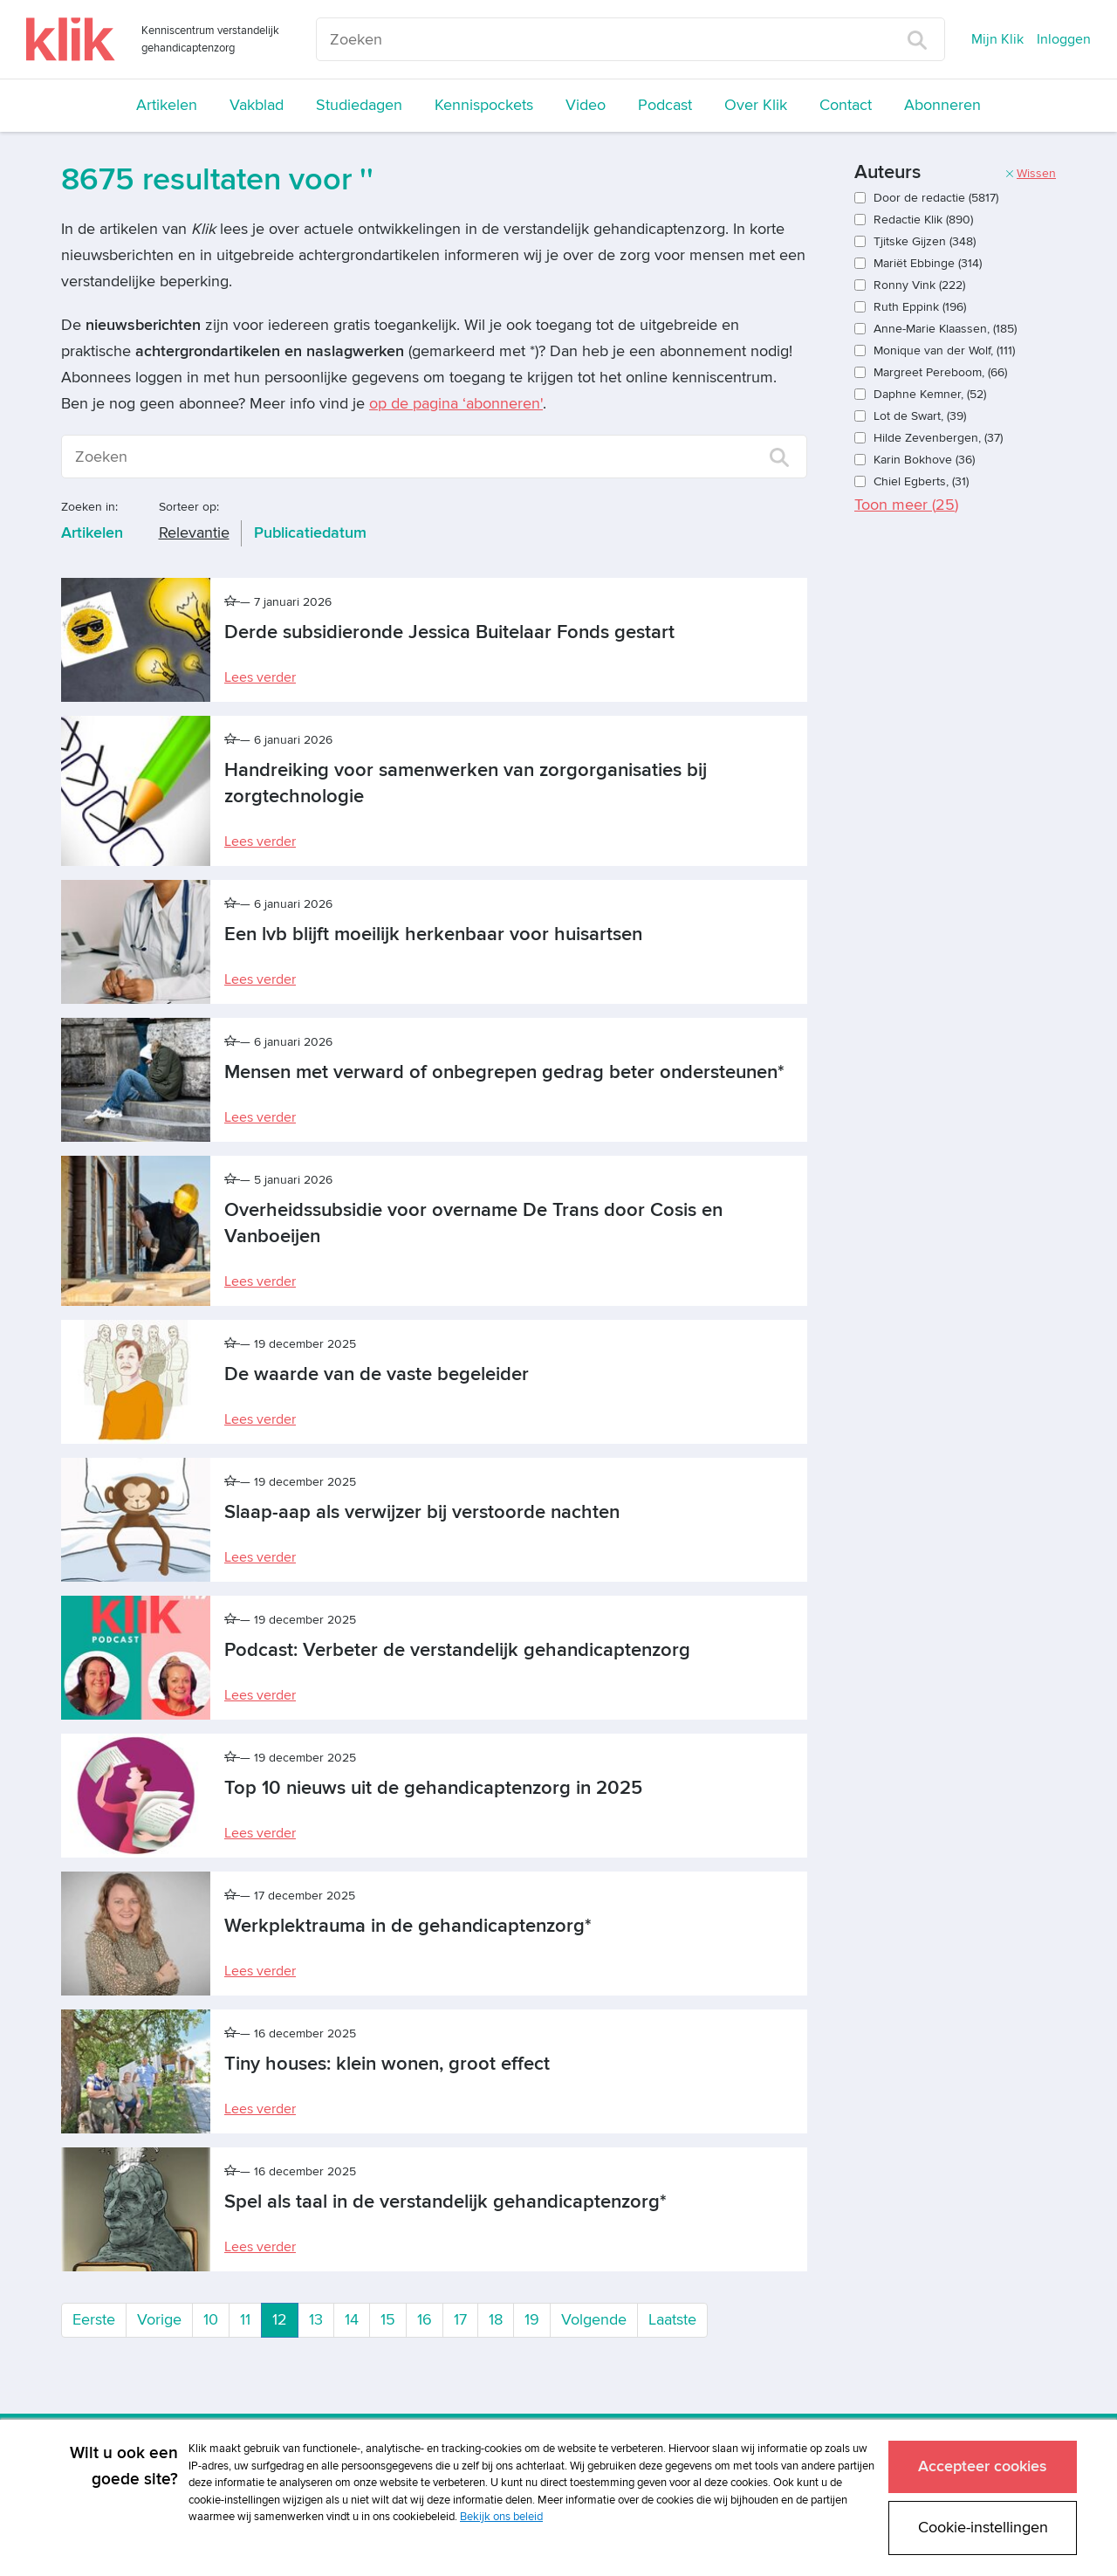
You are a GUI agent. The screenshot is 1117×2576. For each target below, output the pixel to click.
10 (210, 2320)
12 (285, 2318)
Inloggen (1064, 39)
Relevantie (194, 533)
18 (496, 2320)
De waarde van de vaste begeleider (376, 1374)
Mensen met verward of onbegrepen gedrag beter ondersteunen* (504, 1072)
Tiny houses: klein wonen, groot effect (387, 2064)
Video (585, 105)
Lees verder (260, 677)
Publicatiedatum (310, 533)
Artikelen (166, 105)
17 (460, 2320)
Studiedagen (359, 105)
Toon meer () (906, 505)
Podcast (665, 105)
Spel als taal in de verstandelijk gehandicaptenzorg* (445, 2202)
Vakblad (257, 105)
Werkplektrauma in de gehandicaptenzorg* (408, 1926)
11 (245, 2320)
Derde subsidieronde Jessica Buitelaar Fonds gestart (449, 632)
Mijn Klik (997, 39)
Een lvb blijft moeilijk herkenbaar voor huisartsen (433, 934)
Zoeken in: (89, 506)
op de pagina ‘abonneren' (456, 404)
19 (531, 2320)
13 (316, 2320)
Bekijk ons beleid (501, 2512)
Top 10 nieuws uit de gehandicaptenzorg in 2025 (433, 1788)
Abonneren (942, 105)
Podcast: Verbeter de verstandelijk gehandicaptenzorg (457, 1650)
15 (387, 2320)
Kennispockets (484, 105)
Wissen (1030, 173)
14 (352, 2320)
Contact (845, 105)
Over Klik (755, 105)
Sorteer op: (189, 506)
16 (424, 2320)
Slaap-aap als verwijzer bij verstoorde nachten (422, 1512)
